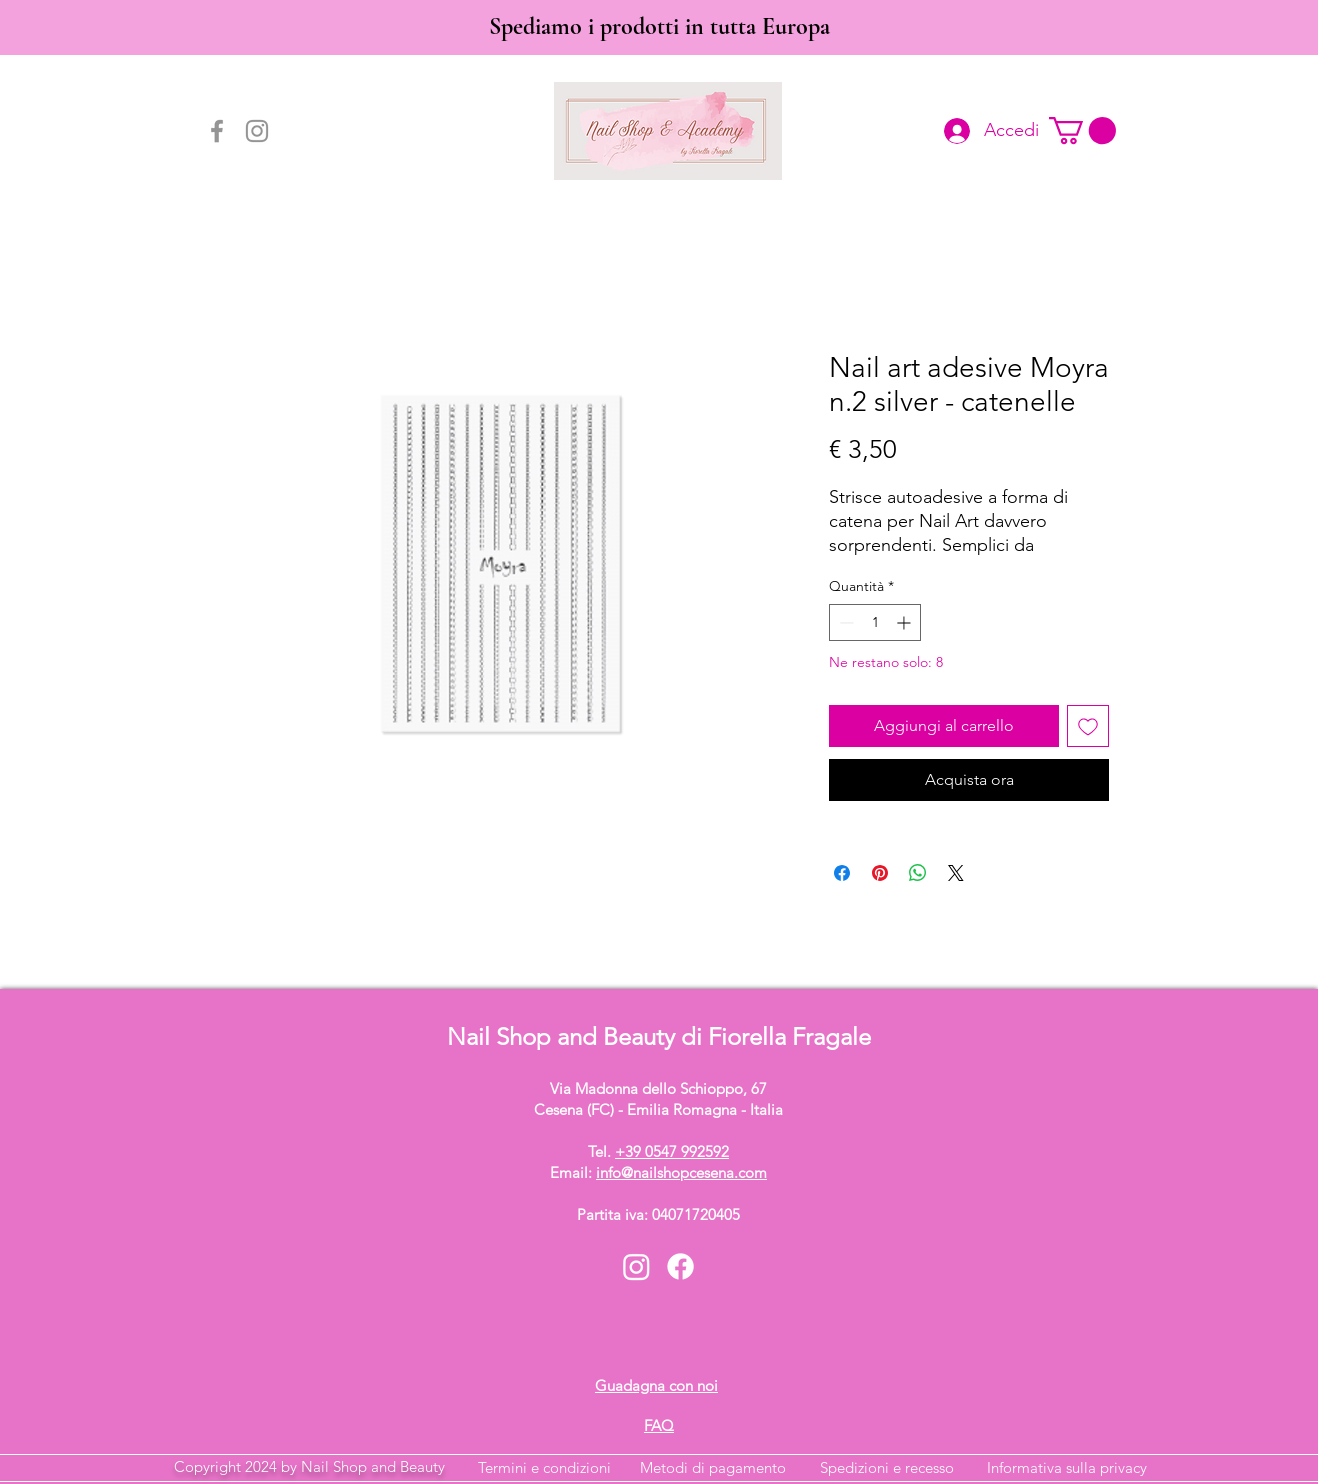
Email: (658, 1172)
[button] (1082, 130)
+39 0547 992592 (672, 1151)
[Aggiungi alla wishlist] (1088, 726)
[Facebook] (217, 131)
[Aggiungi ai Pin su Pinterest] (880, 873)
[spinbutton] (875, 622)
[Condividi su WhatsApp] (918, 873)
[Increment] (905, 622)
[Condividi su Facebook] (842, 873)
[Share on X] (956, 873)
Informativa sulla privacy (1067, 1467)
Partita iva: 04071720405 (658, 1214)
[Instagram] (257, 131)
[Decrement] (844, 622)
